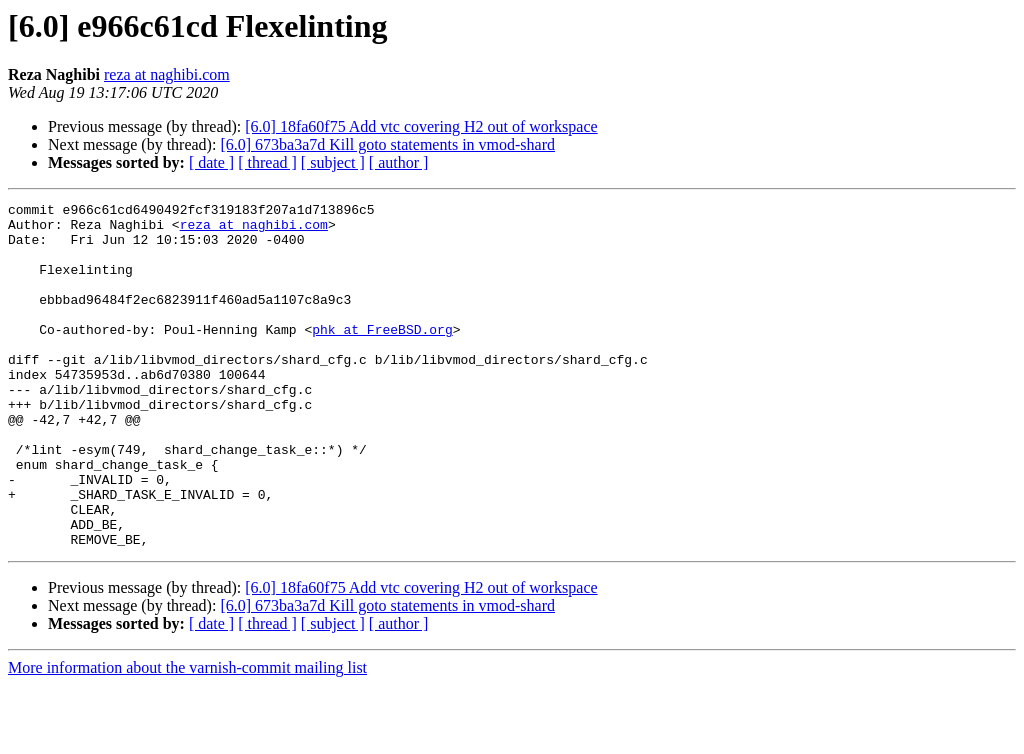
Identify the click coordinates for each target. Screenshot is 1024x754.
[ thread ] (267, 162)
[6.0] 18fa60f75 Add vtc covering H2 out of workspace (421, 126)
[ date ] (211, 162)
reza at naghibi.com (167, 74)
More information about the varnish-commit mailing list (187, 736)
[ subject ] (333, 162)
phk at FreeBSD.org (382, 356)
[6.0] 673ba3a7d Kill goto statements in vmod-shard (387, 144)
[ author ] (399, 162)
